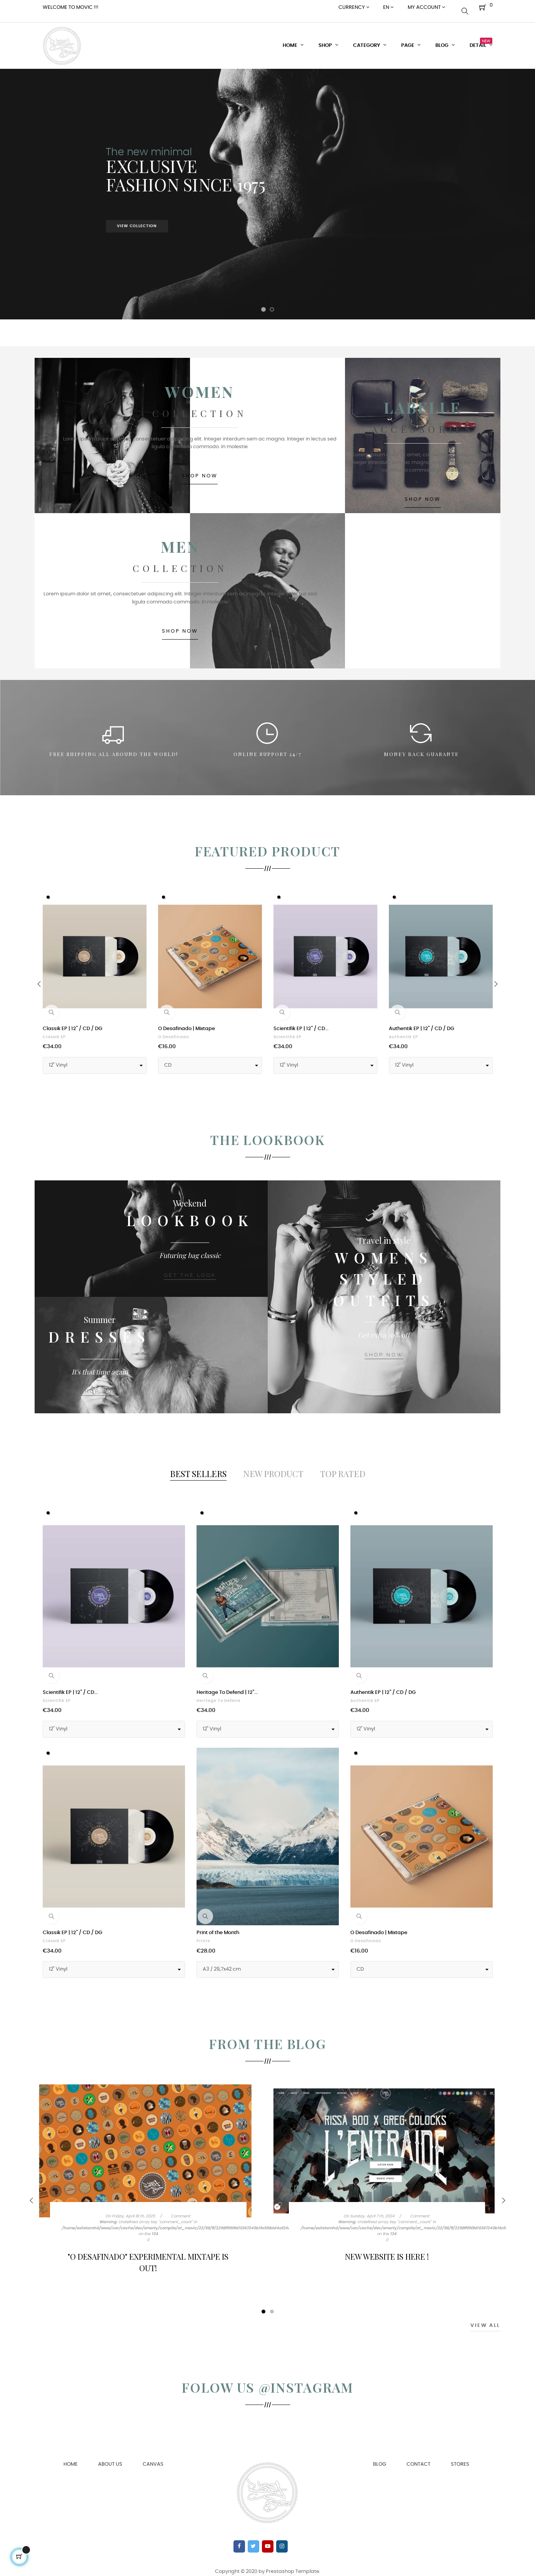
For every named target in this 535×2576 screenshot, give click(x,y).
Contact (418, 2457)
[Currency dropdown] (353, 7)
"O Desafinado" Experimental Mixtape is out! (148, 2255)
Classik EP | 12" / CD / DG (72, 1021)
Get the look (190, 1271)
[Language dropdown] (388, 7)
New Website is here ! (387, 2249)
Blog (379, 2457)
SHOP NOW (268, 479)
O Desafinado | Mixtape (186, 1021)
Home (70, 2457)
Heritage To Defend (218, 1693)
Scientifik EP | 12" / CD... (300, 1021)
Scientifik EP (287, 1030)
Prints (203, 1934)
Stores (460, 2457)
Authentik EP (403, 1030)
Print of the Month (218, 1925)
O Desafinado (173, 1030)
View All (485, 2318)
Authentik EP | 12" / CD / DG (421, 1021)
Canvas (153, 2457)
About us (110, 2457)
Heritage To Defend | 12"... (227, 1685)
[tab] (198, 1466)
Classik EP (54, 1030)
